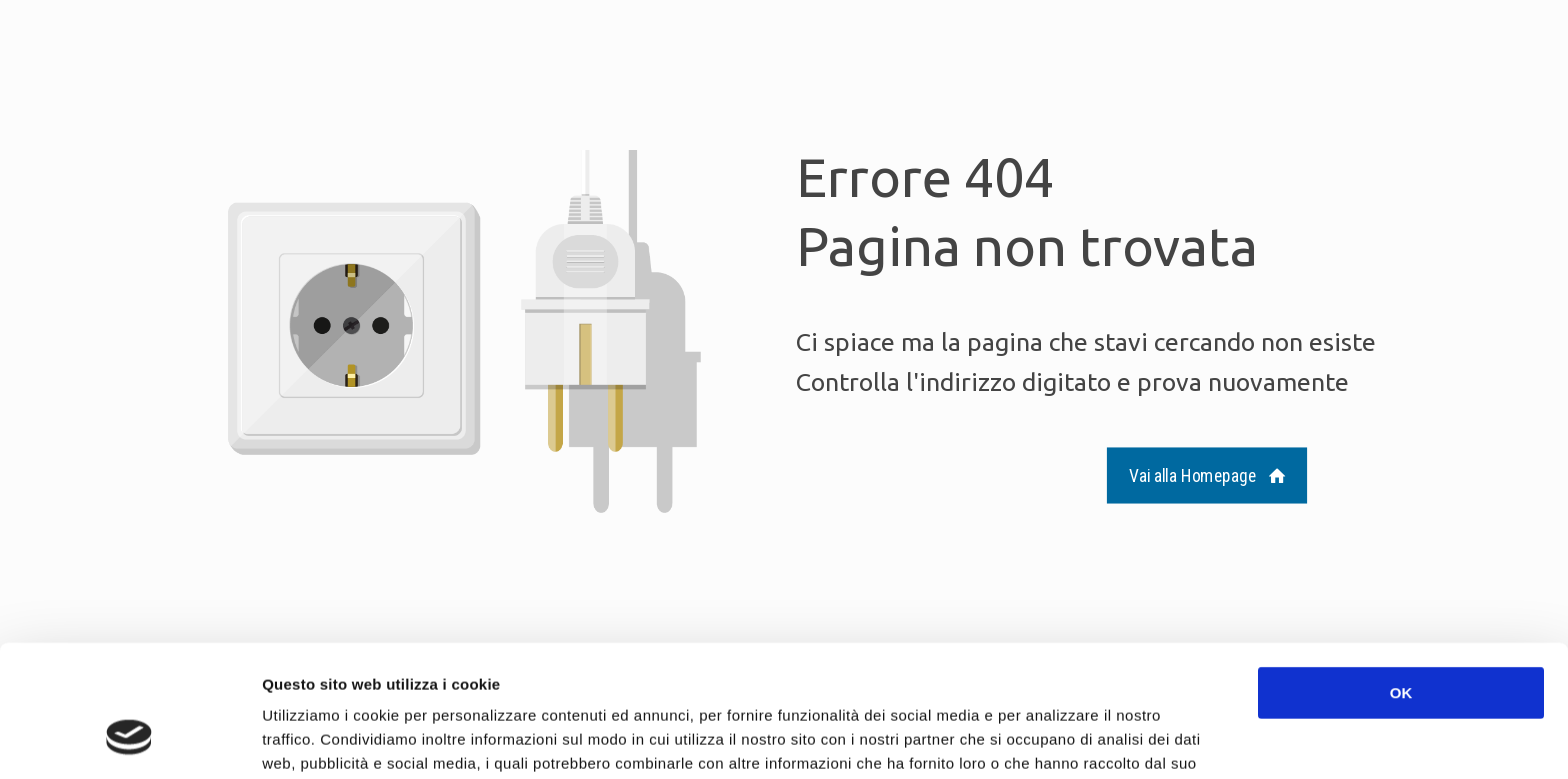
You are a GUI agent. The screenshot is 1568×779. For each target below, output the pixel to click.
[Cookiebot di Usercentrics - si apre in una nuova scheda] (129, 740)
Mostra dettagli (1062, 739)
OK (1401, 579)
